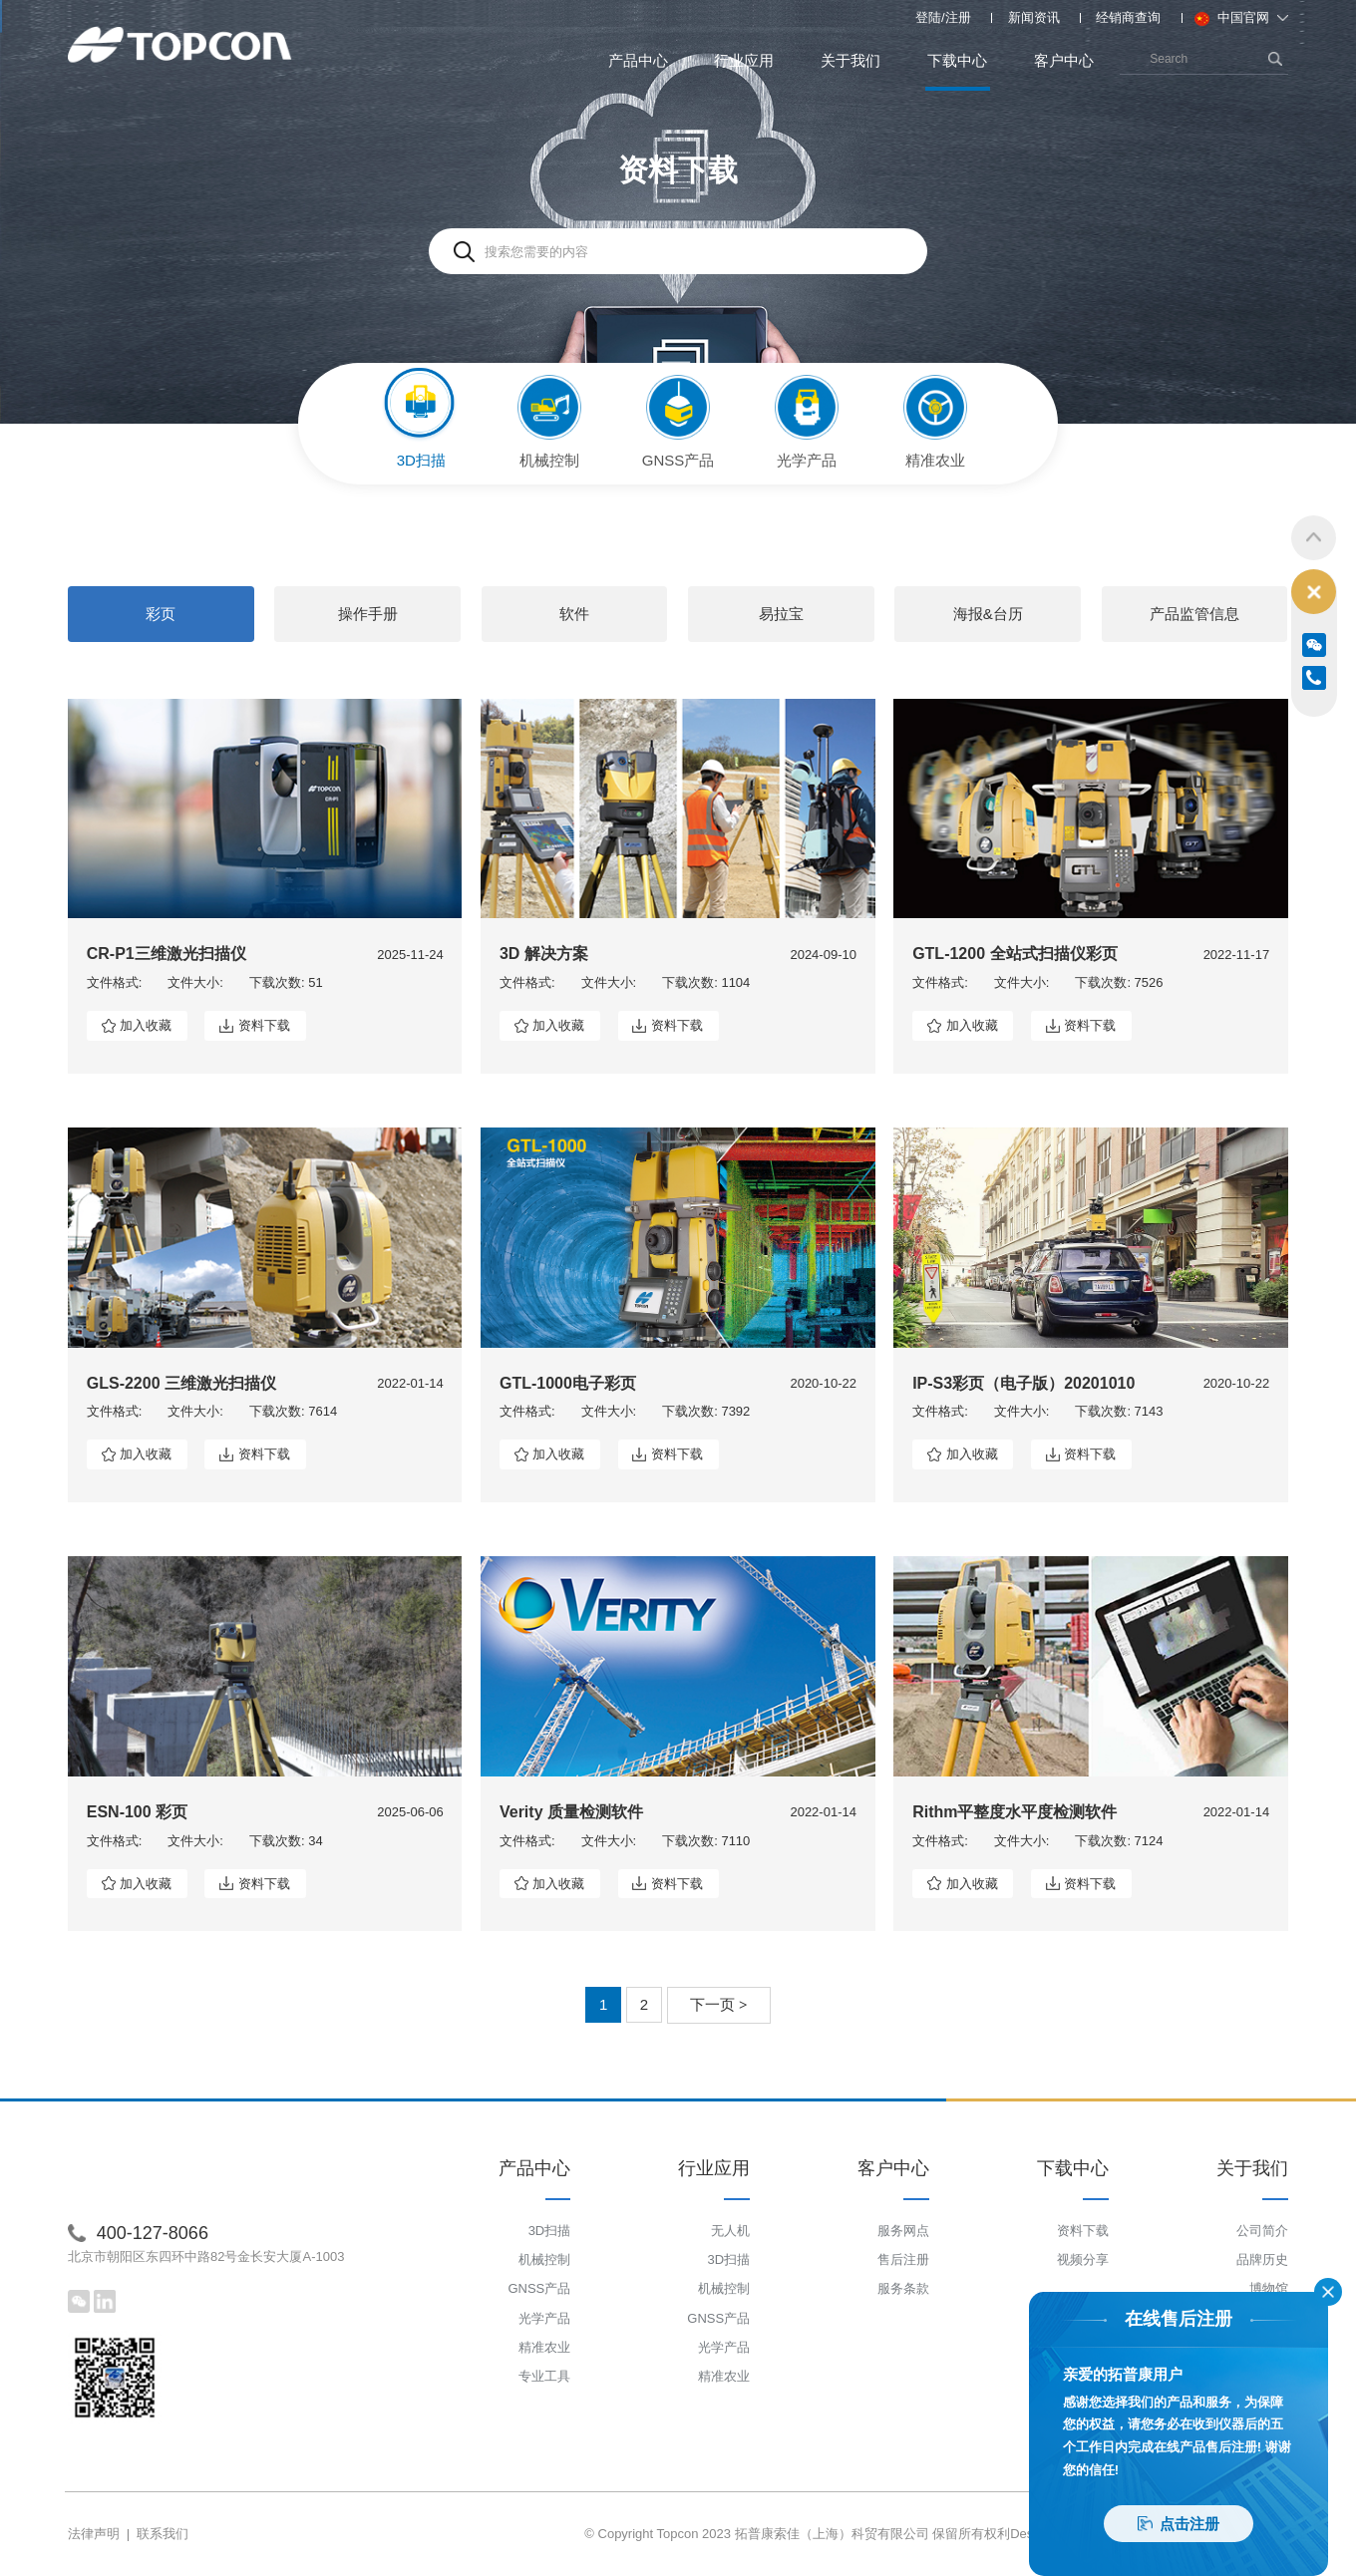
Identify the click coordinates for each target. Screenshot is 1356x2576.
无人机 (730, 2230)
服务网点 (903, 2230)
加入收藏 (145, 1025)
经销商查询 (1128, 17)
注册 (958, 17)
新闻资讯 (1034, 17)
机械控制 (544, 2259)
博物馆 (1268, 2289)
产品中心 (638, 60)
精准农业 (544, 2347)
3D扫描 (549, 2230)
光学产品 (544, 2318)
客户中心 (1064, 60)
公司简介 (1262, 2230)
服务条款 (903, 2289)
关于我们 (850, 60)
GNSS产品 (539, 2289)
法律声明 (94, 2533)
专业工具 (544, 2376)
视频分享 (1083, 2259)
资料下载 (264, 1025)
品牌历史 (1262, 2259)
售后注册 (903, 2259)
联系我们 (162, 2533)
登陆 (928, 17)
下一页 (719, 2004)
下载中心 (957, 71)
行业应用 (744, 60)
